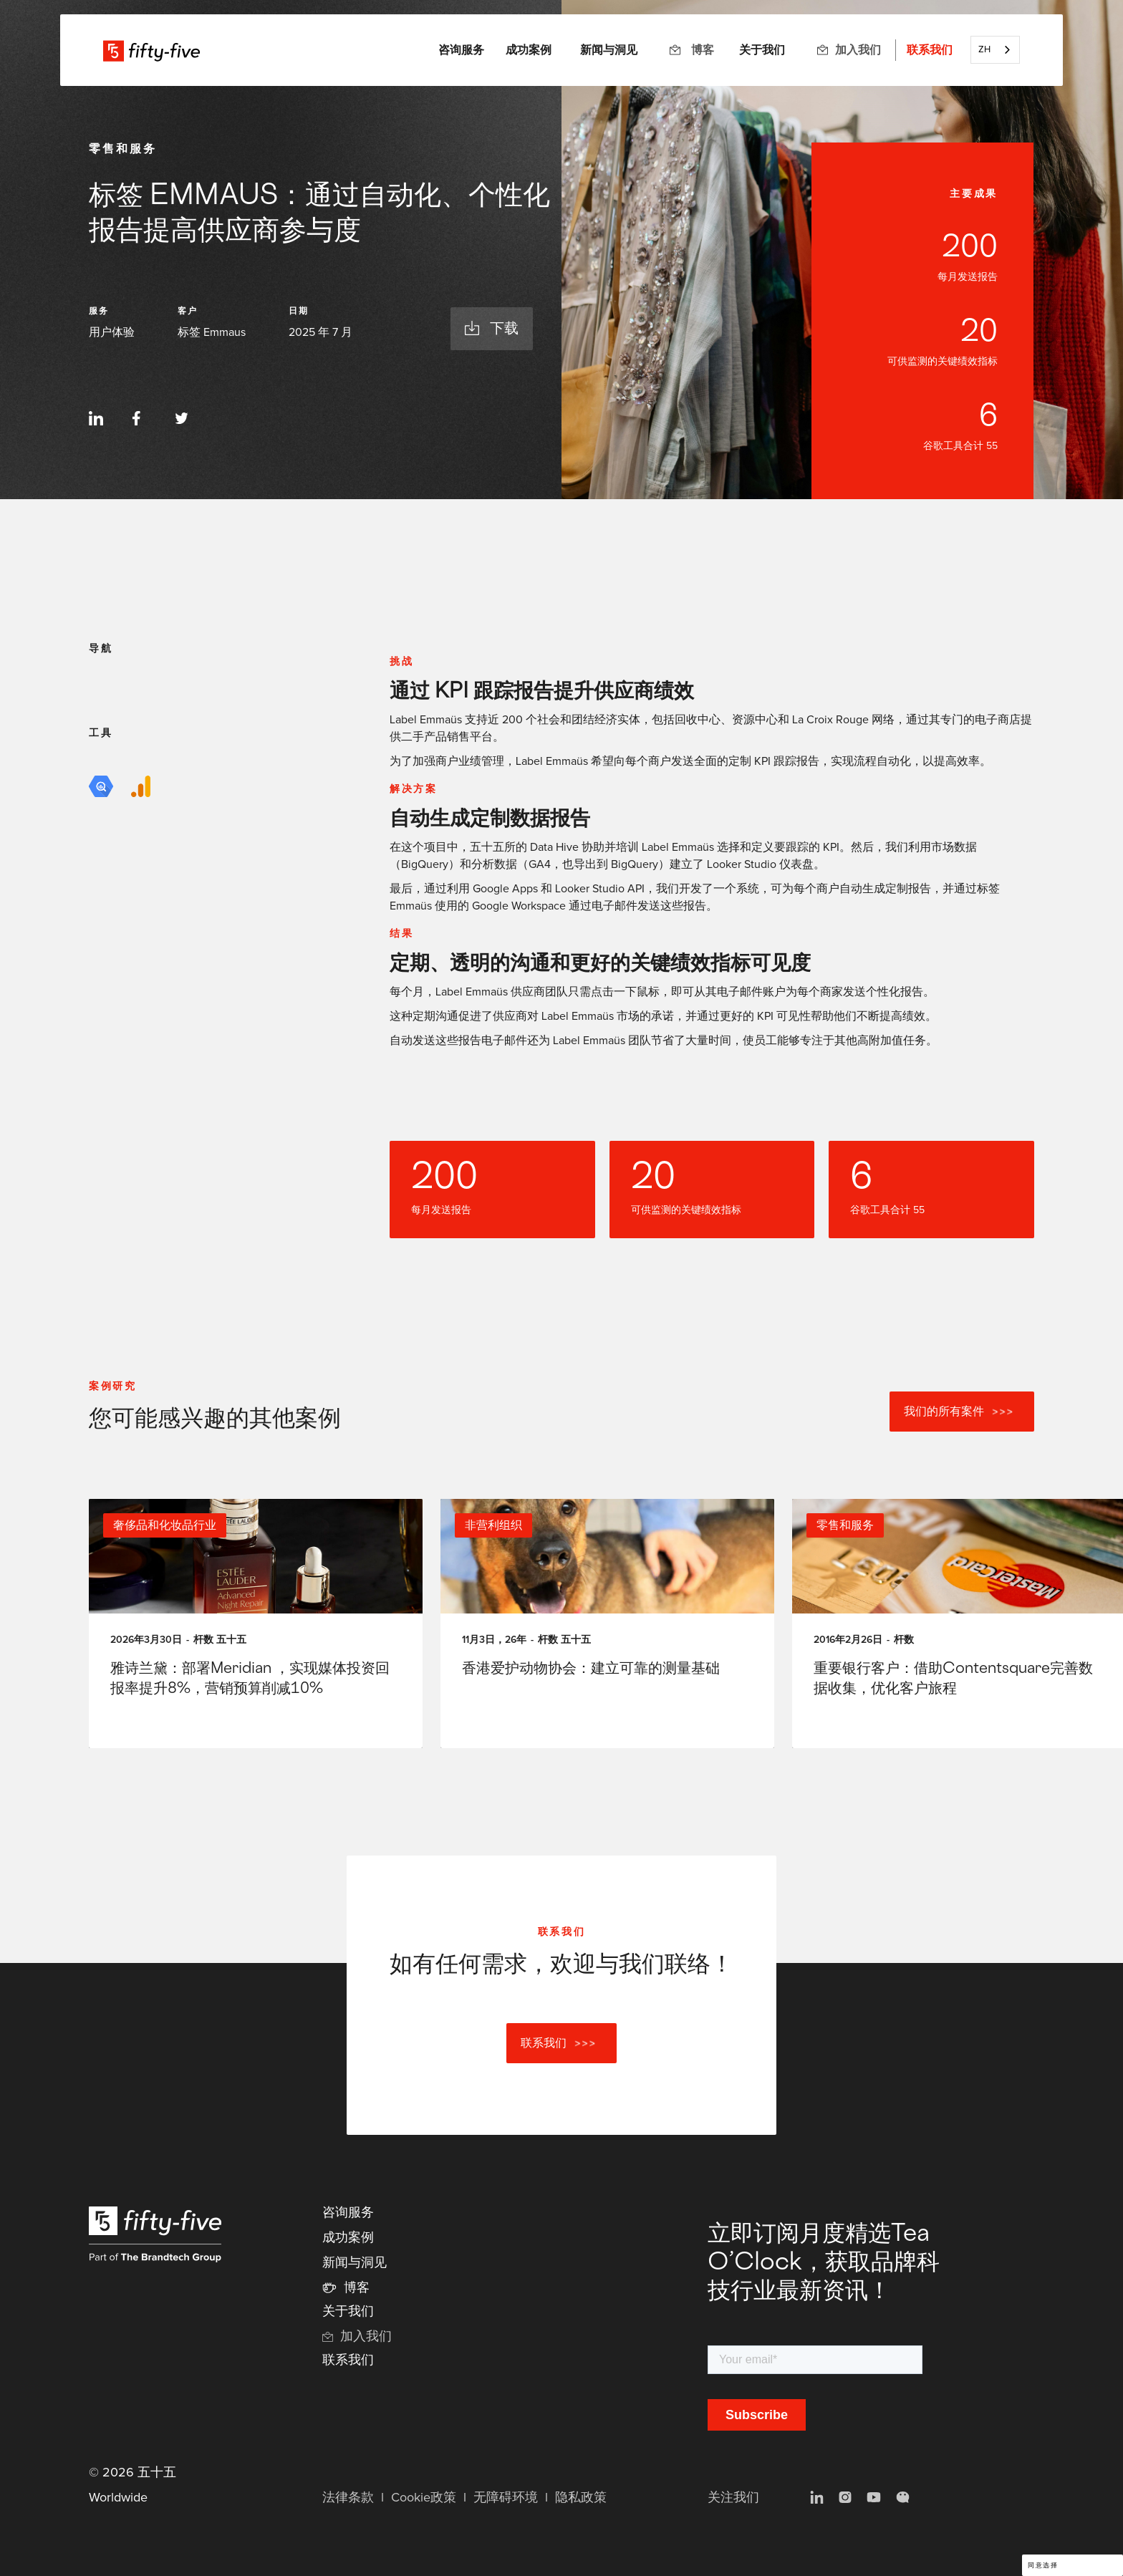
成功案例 (528, 50)
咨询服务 (348, 2212)
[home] (151, 50)
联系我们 (930, 50)
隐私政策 (581, 2497)
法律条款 (348, 2497)
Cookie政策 (423, 2497)
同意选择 (1043, 2565)
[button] (461, 50)
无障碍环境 (505, 2497)
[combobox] (995, 50)
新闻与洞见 (608, 50)
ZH (984, 49)
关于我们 (762, 50)
